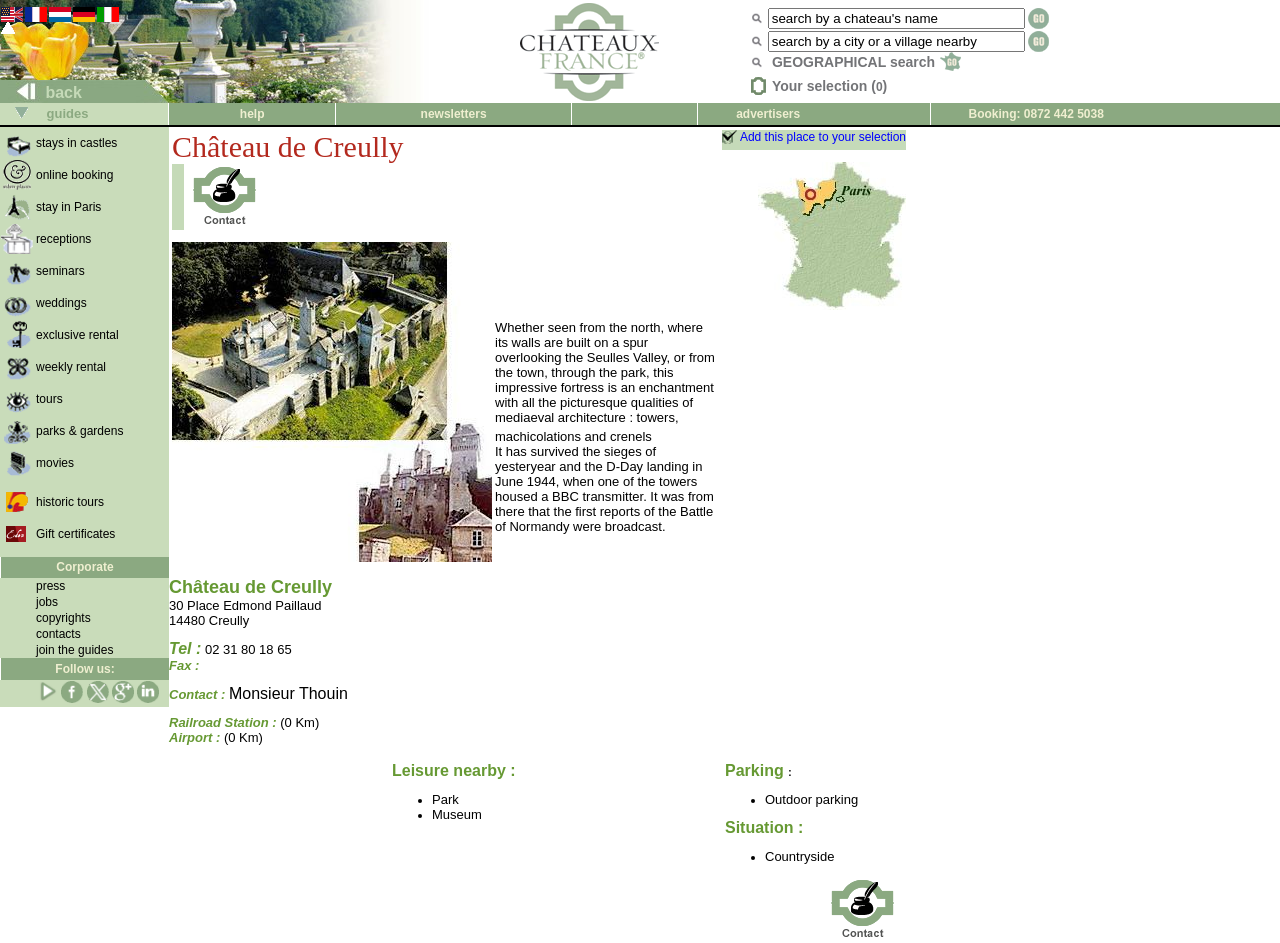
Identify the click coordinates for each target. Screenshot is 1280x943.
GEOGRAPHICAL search (866, 62)
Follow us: (84, 669)
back (41, 92)
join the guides (74, 650)
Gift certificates (75, 534)
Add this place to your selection (823, 137)
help (252, 114)
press (50, 586)
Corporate (84, 567)
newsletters (454, 114)
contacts (58, 634)
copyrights (63, 618)
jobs (47, 602)
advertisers (768, 114)
